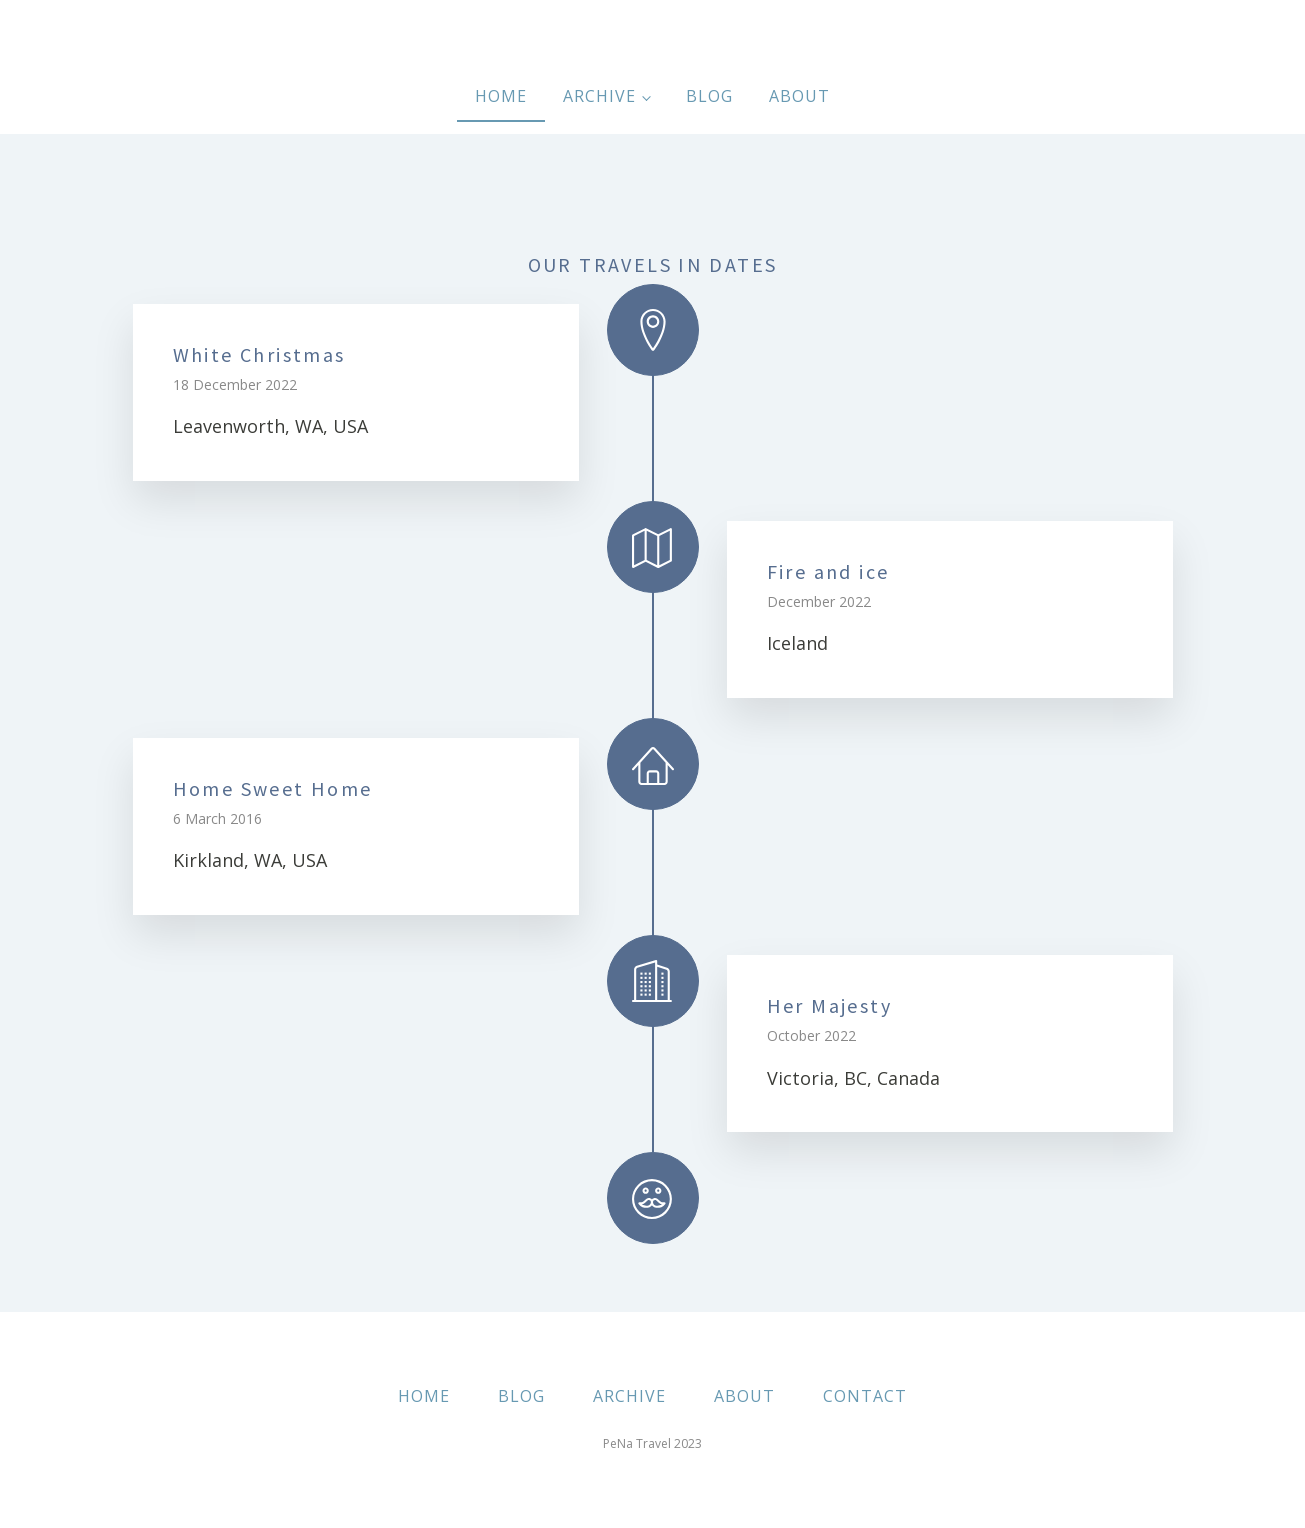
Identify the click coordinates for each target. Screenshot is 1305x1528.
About (799, 96)
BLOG (521, 1396)
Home (501, 96)
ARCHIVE (629, 1396)
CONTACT (865, 1396)
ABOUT (744, 1396)
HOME (424, 1396)
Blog (709, 96)
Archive (599, 96)
